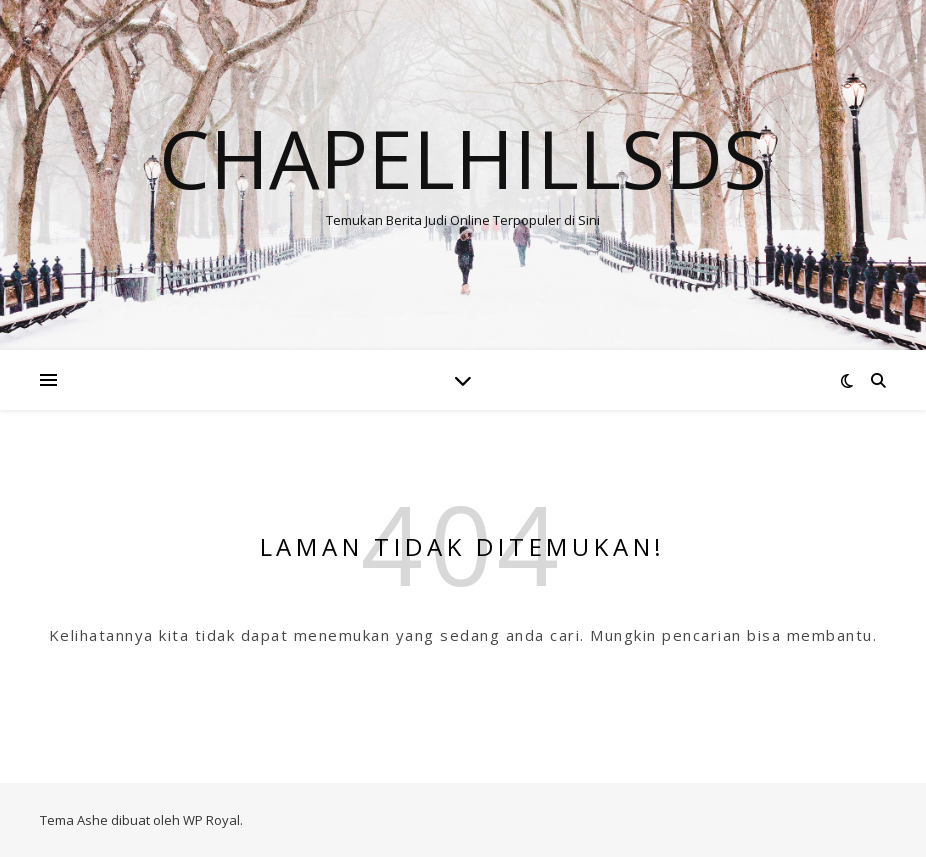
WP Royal (211, 820)
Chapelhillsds (463, 158)
